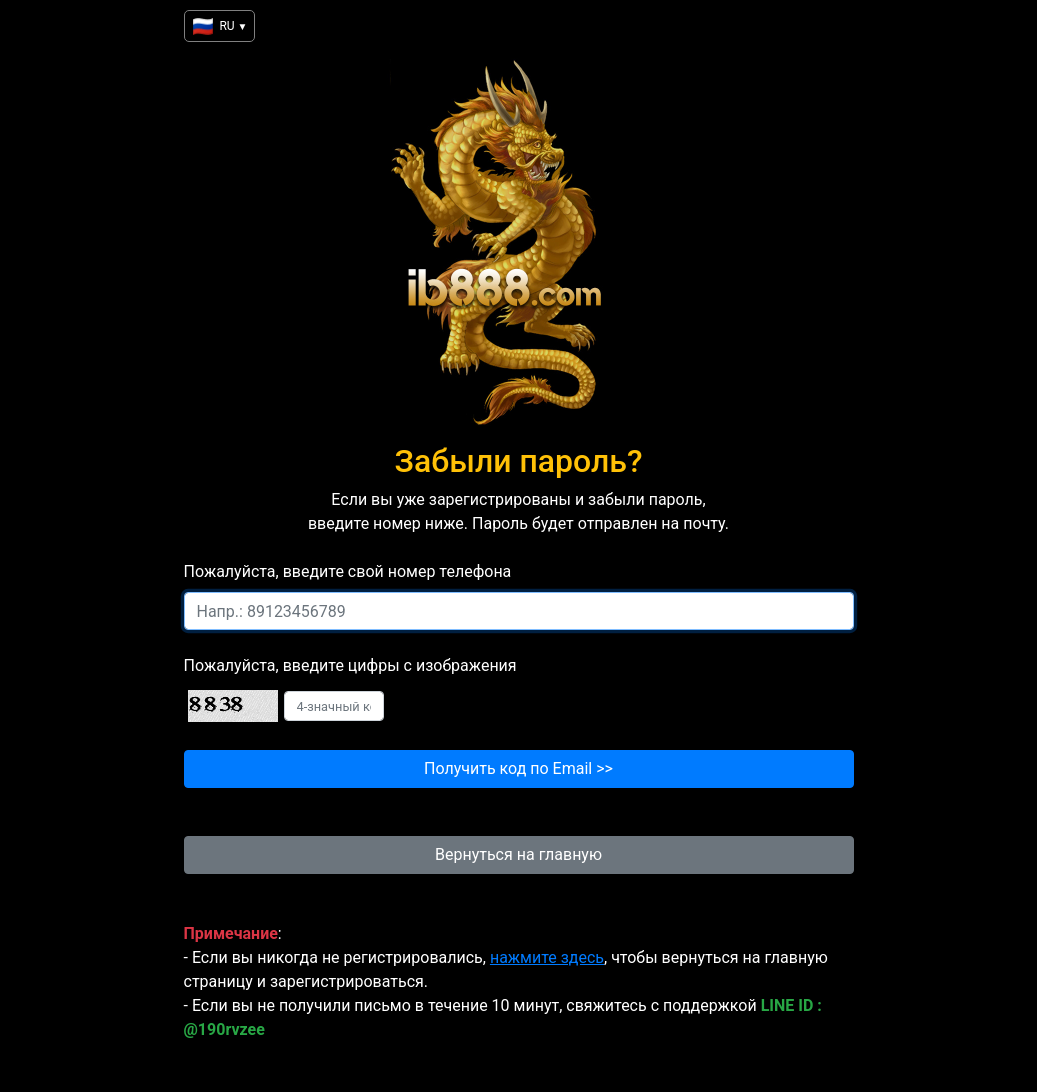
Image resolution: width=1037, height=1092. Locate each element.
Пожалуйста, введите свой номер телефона (348, 571)
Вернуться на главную (518, 854)
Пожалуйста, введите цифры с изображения (350, 665)
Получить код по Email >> (518, 768)
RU (219, 26)
